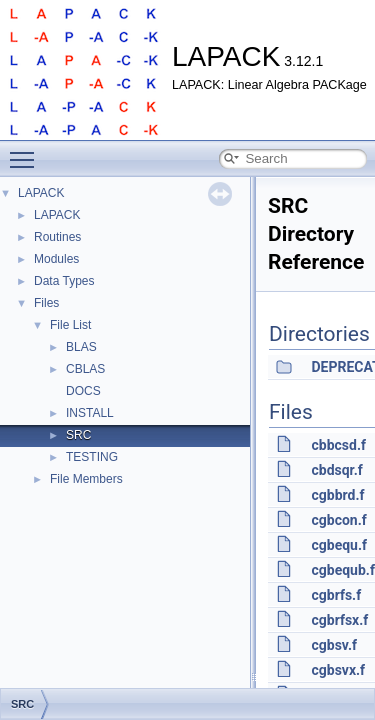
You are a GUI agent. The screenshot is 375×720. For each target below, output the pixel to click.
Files (46, 303)
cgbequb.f (342, 570)
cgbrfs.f (336, 595)
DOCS (83, 391)
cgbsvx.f (338, 670)
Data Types (64, 281)
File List (70, 325)
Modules (56, 259)
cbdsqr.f (336, 470)
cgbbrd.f (337, 495)
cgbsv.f (334, 645)
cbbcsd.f (338, 445)
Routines (57, 237)
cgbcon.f (338, 520)
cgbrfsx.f (339, 620)
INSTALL (90, 413)
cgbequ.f (339, 545)
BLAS (81, 347)
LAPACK (41, 193)
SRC (78, 435)
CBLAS (85, 369)
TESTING (92, 457)
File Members (86, 479)
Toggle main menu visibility (27, 151)
